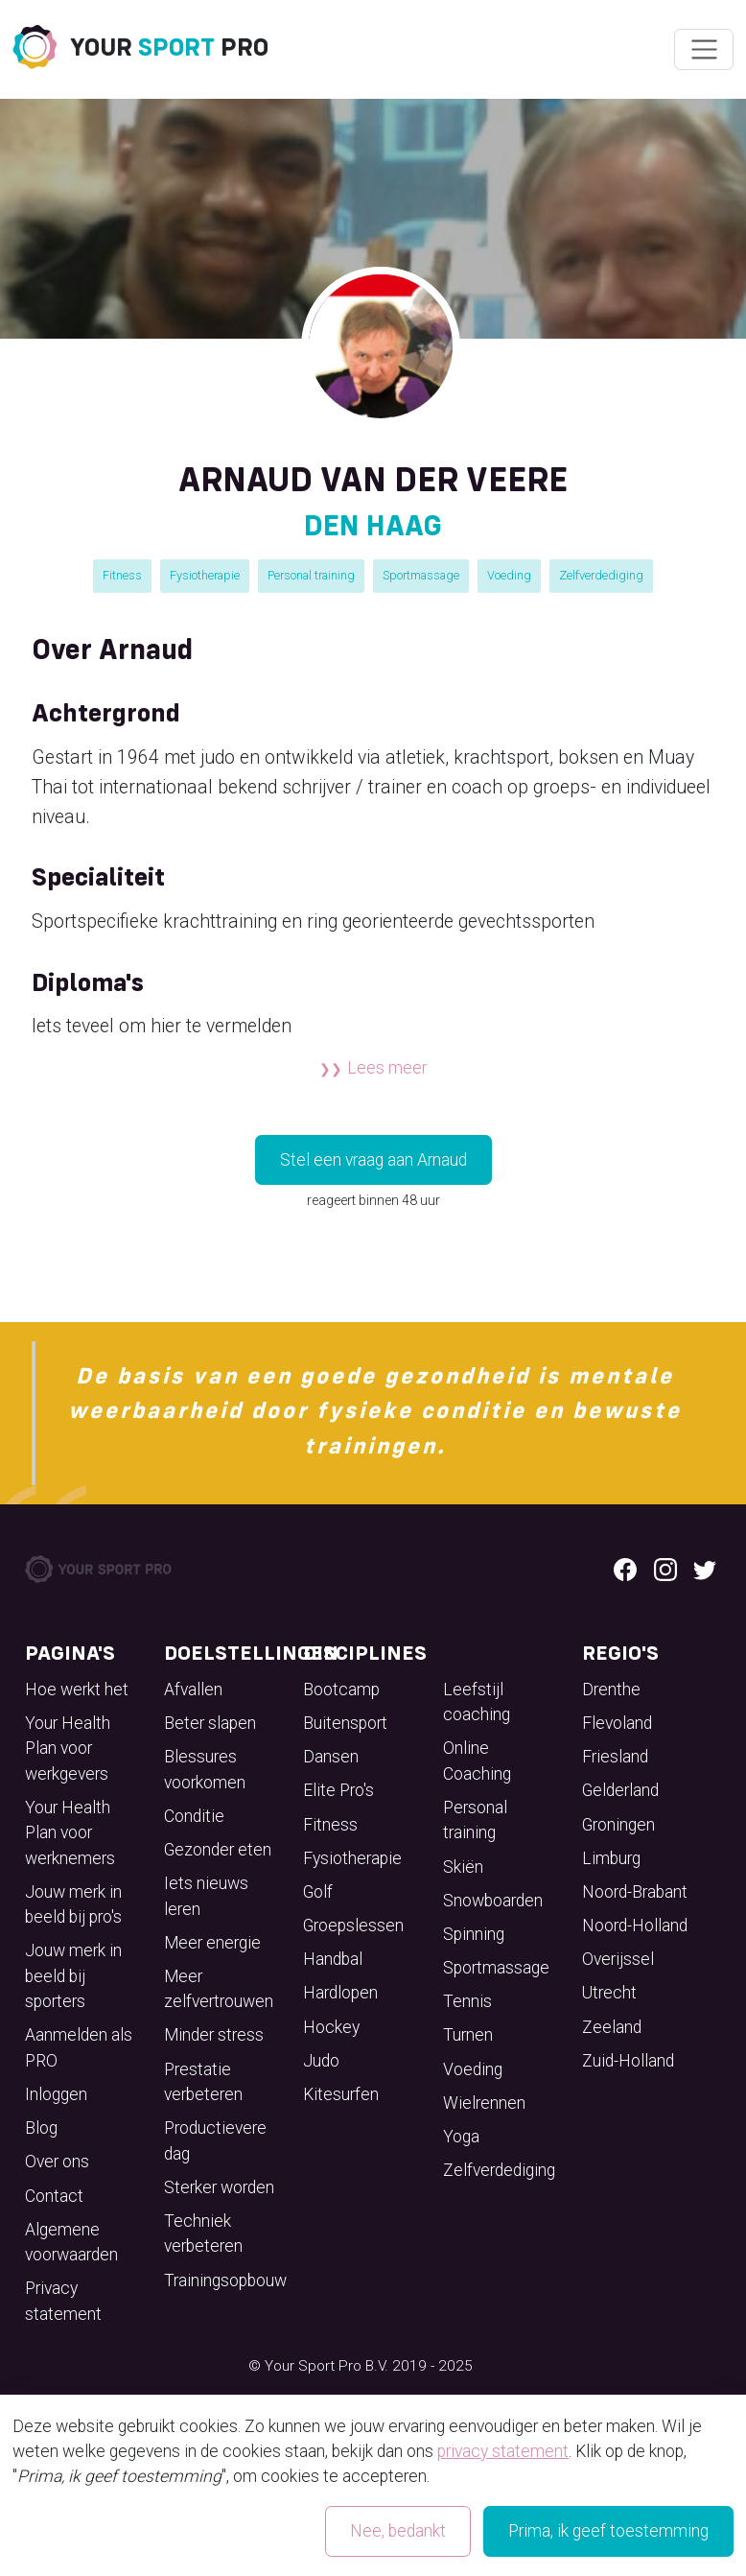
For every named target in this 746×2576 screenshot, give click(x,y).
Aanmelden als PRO (78, 2047)
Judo (321, 2060)
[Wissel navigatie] (703, 50)
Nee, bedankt (398, 2531)
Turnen (468, 2034)
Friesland (615, 1756)
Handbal (332, 1959)
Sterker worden (219, 2187)
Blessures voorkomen (204, 1769)
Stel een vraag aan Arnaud (373, 1160)
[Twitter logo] (704, 1568)
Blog (41, 2128)
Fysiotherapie (205, 575)
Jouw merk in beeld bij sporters (73, 1976)
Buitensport (345, 1723)
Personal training (311, 575)
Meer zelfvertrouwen (218, 1989)
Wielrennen (484, 2103)
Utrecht (609, 1992)
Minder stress (214, 2034)
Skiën (463, 1867)
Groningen (618, 1824)
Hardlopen (340, 1992)
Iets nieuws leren (206, 1896)
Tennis (467, 2001)
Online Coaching (477, 1760)
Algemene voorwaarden (71, 2242)
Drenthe (611, 1689)
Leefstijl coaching (476, 1702)
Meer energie (212, 1942)
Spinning (473, 1934)
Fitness (122, 575)
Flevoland (617, 1723)
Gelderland (620, 1790)
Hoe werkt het (76, 1689)
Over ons (57, 2161)
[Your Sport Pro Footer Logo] (100, 1567)
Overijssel (618, 1959)
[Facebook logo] (625, 1568)
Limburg (611, 1858)
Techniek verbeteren (203, 2233)
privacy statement (503, 2451)
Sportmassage (421, 575)
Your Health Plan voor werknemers (70, 1833)
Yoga (461, 2136)
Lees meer (387, 1067)
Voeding (509, 575)
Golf (318, 1892)
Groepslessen (353, 1925)
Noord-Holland (635, 1925)
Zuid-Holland (628, 2060)
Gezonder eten (217, 1849)
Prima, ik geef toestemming (608, 2531)
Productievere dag (215, 2140)
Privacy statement (63, 2301)
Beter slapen (210, 1723)
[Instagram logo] (665, 1568)
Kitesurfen (341, 2094)
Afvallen (193, 1689)
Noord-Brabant (635, 1892)
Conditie (194, 1816)
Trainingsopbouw (225, 2280)
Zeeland (611, 2027)
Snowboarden (493, 1900)
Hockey (331, 2027)
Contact (54, 2196)
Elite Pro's (338, 1790)
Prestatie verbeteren (203, 2082)
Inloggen (56, 2094)
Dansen (331, 1756)
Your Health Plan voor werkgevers (67, 1748)
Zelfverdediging (601, 575)
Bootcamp (341, 1689)
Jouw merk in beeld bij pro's (73, 1904)
